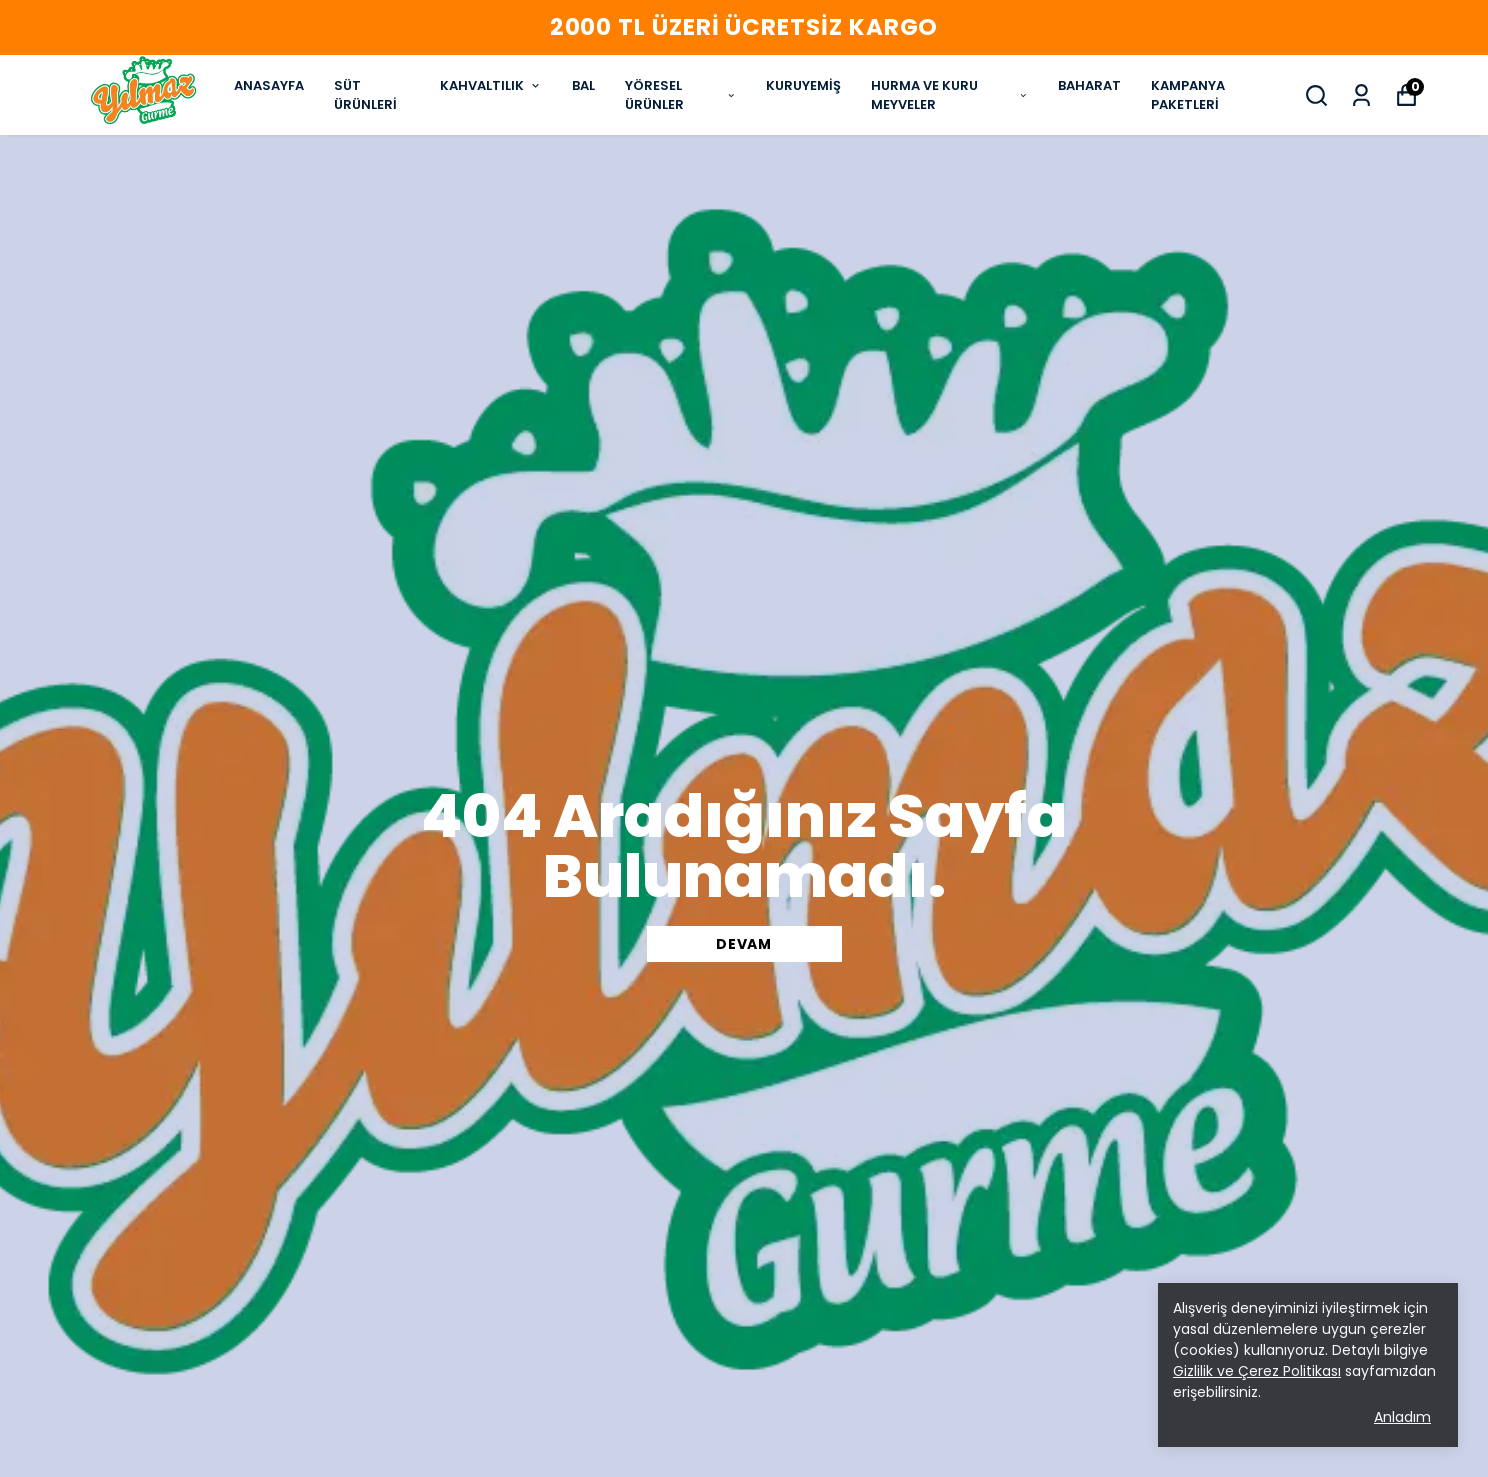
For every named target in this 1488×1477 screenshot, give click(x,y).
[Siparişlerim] (1361, 95)
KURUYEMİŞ (803, 85)
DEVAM (744, 944)
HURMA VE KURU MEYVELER (949, 95)
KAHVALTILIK (491, 85)
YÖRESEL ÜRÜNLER (680, 95)
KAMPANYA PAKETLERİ (1188, 95)
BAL (583, 85)
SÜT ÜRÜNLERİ (365, 95)
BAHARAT (1089, 85)
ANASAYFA (269, 85)
